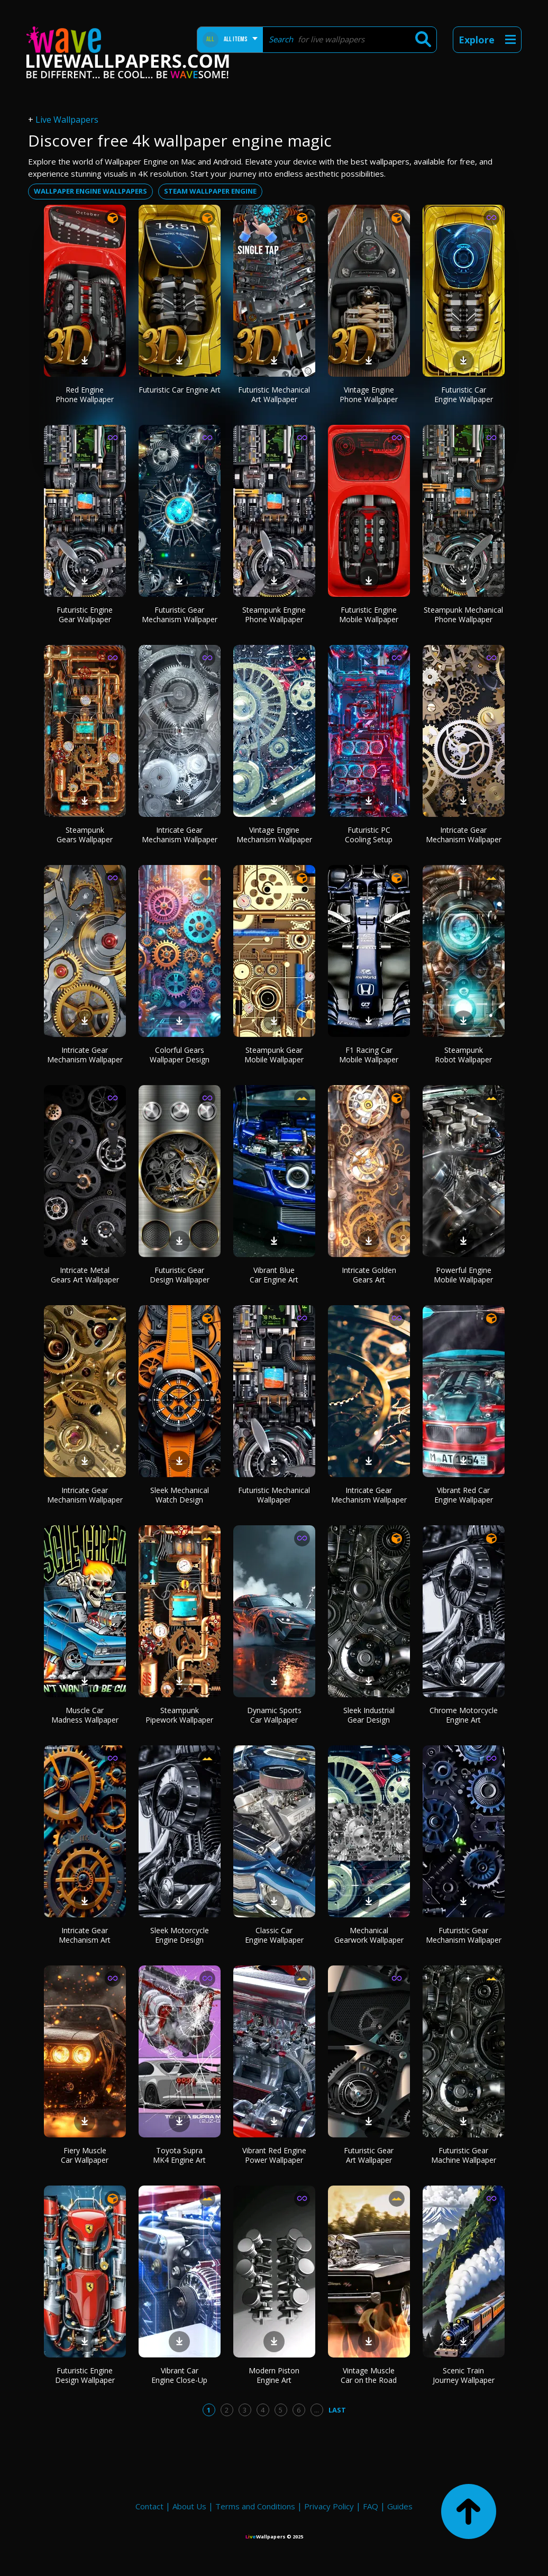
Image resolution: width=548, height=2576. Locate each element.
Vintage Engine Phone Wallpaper (369, 394)
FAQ (370, 2506)
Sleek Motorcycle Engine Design (179, 1935)
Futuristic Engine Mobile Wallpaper (368, 614)
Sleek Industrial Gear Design (369, 1715)
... (316, 2410)
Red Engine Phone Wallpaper (85, 394)
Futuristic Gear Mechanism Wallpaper (179, 614)
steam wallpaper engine (210, 191)
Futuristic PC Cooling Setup (368, 834)
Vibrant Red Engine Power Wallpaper (274, 2155)
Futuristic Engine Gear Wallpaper (85, 614)
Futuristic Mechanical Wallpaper (274, 1495)
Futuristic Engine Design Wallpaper (85, 2375)
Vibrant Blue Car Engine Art (274, 1275)
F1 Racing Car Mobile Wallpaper (368, 1054)
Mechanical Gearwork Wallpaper (369, 1935)
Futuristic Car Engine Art (180, 390)
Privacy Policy (329, 2506)
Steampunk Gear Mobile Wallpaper (274, 1054)
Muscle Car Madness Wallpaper (84, 1715)
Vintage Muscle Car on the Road (369, 2375)
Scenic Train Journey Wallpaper (464, 2375)
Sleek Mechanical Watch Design (179, 1495)
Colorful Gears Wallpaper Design (179, 1054)
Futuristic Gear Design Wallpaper (179, 1275)
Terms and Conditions (255, 2506)
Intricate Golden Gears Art (369, 1275)
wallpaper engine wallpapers (90, 191)
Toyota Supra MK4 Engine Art (179, 2155)
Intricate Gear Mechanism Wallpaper (179, 834)
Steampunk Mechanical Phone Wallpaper (463, 614)
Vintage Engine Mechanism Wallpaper (274, 834)
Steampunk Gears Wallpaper (85, 834)
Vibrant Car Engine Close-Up (179, 2375)
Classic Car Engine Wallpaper (274, 1935)
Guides (400, 2506)
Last (337, 2410)
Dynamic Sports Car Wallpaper (274, 1715)
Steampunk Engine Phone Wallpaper (274, 614)
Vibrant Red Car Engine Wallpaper (463, 1495)
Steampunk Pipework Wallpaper (179, 1715)
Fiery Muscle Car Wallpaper (84, 2155)
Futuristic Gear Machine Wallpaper (463, 2155)
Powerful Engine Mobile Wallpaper (463, 1275)
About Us (189, 2506)
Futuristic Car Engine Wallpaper (463, 394)
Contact (149, 2506)
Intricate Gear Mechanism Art (85, 1935)
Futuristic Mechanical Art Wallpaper (274, 394)
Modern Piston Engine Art (274, 2375)
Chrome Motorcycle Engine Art (464, 1715)
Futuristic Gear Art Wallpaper (369, 2155)
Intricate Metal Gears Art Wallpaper (85, 1275)
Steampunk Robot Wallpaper (463, 1054)
